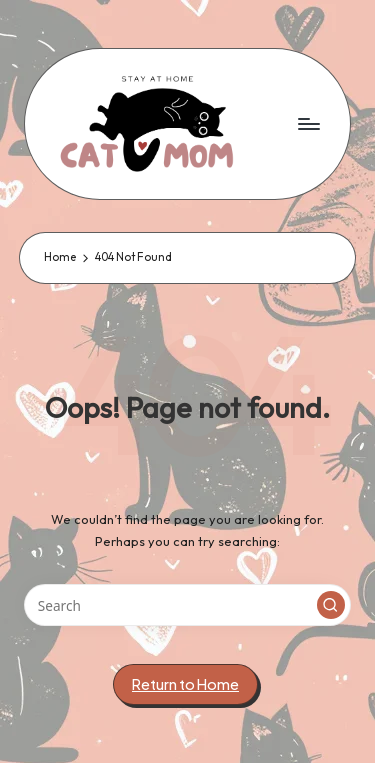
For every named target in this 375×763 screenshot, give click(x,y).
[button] (331, 605)
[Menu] (308, 123)
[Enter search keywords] (187, 605)
